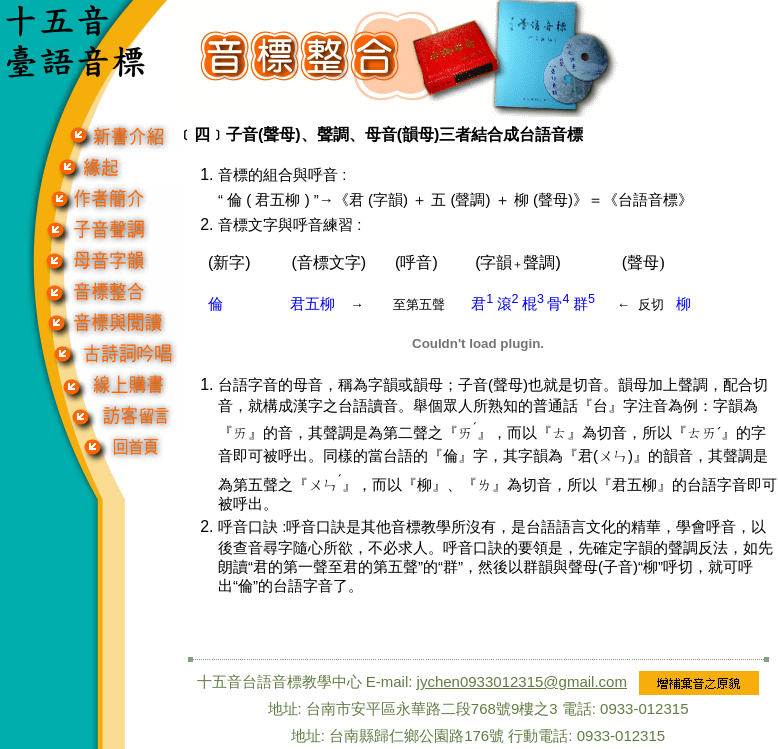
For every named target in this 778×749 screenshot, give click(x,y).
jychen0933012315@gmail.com (522, 681)
